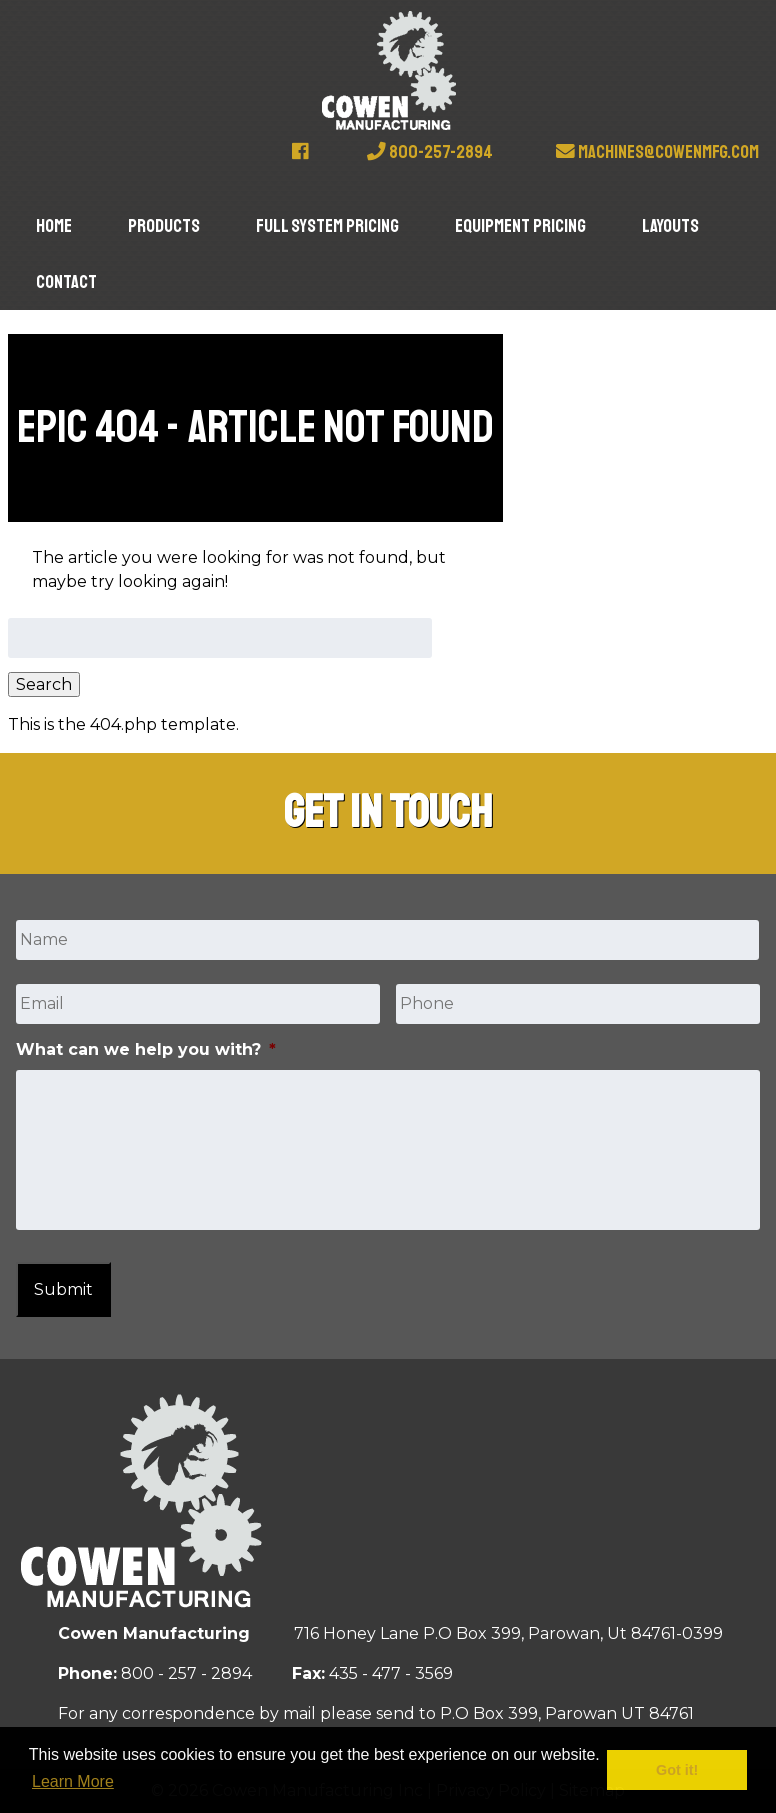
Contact (66, 282)
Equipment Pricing (520, 226)
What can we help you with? (146, 1049)
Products (164, 226)
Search (44, 684)
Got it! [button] (677, 1770)
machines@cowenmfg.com (657, 152)
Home (54, 226)
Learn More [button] (73, 1781)
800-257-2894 (430, 152)
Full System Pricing (327, 226)
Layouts (670, 226)
